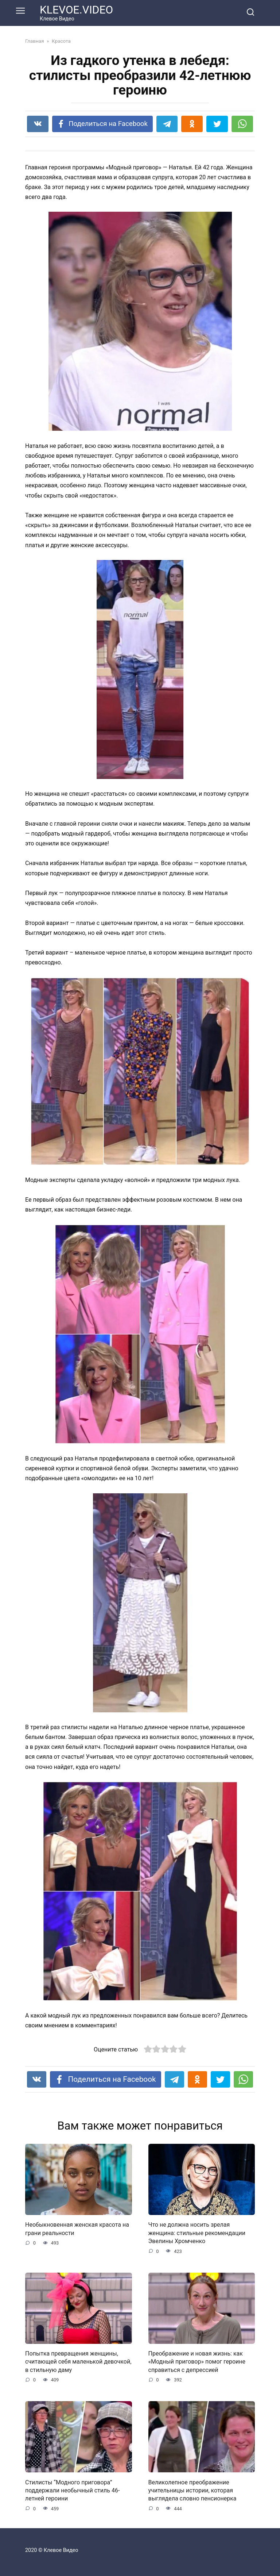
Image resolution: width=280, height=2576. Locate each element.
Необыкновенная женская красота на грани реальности (77, 2228)
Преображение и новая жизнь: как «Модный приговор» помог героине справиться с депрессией (197, 2361)
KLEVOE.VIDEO (76, 9)
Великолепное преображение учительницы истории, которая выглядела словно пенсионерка (192, 2490)
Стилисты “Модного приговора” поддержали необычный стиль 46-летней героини (72, 2490)
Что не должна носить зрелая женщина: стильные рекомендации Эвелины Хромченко (196, 2233)
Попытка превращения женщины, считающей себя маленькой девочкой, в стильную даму (78, 2361)
